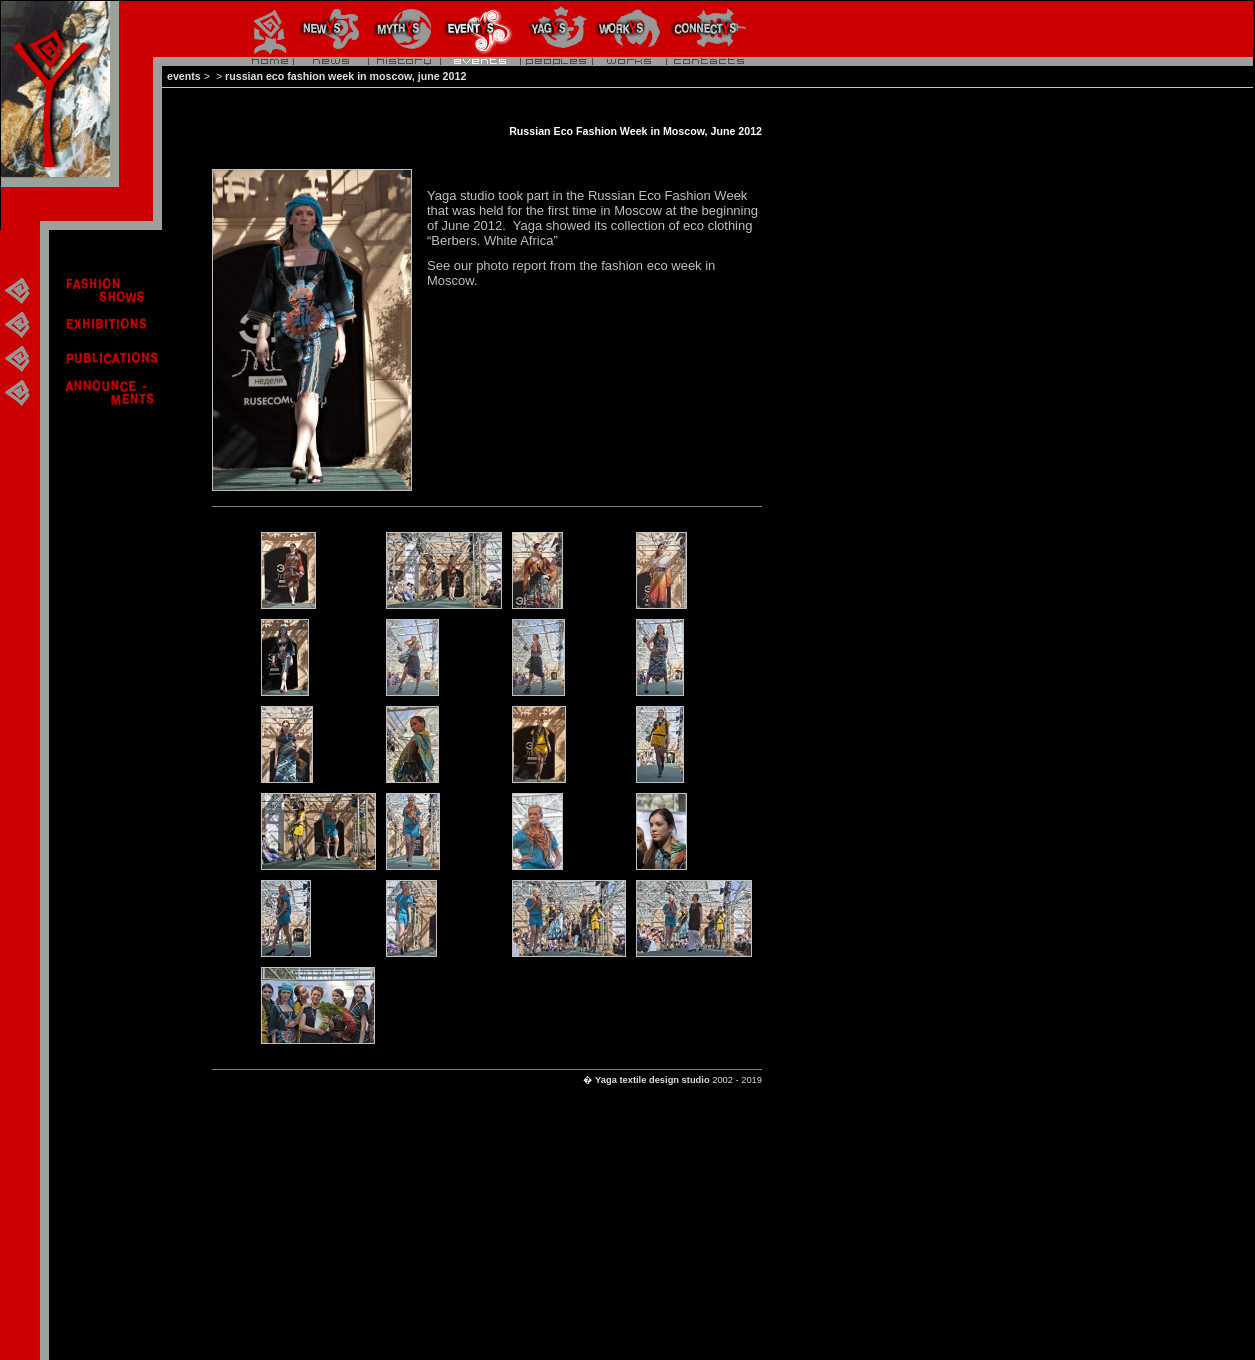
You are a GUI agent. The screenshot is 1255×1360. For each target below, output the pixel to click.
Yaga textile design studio (652, 1080)
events (184, 76)
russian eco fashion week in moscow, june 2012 (345, 76)
